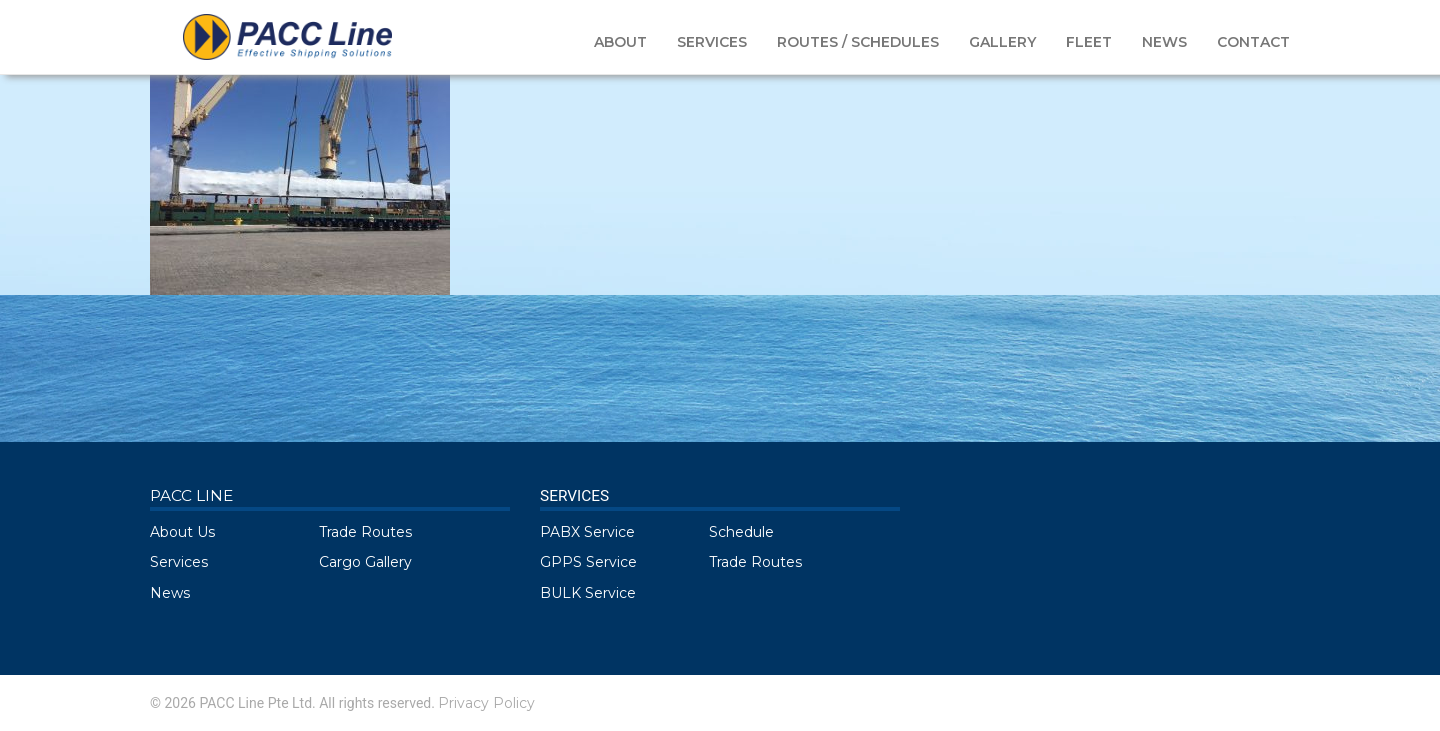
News (170, 593)
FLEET (1089, 42)
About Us (182, 532)
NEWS (1164, 42)
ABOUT (620, 42)
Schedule (741, 532)
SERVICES (712, 42)
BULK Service (588, 593)
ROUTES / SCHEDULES (858, 42)
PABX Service (587, 532)
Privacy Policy (486, 703)
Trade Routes (365, 532)
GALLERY (1002, 42)
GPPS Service (588, 562)
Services (179, 562)
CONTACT (1253, 42)
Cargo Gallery (365, 562)
